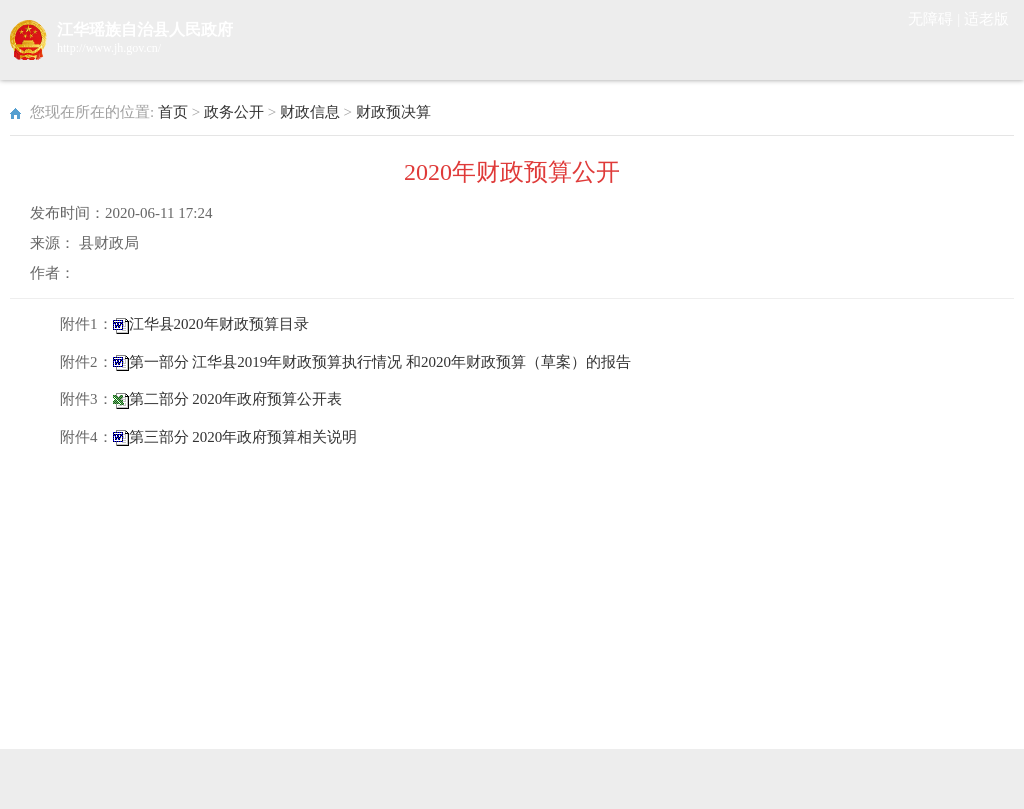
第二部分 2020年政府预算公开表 (236, 399)
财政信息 (310, 112)
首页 (173, 112)
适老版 (986, 19)
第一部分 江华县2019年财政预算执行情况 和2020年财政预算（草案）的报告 (380, 362)
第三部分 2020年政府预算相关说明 (243, 437)
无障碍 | (936, 19)
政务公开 (234, 112)
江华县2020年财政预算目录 (219, 324)
